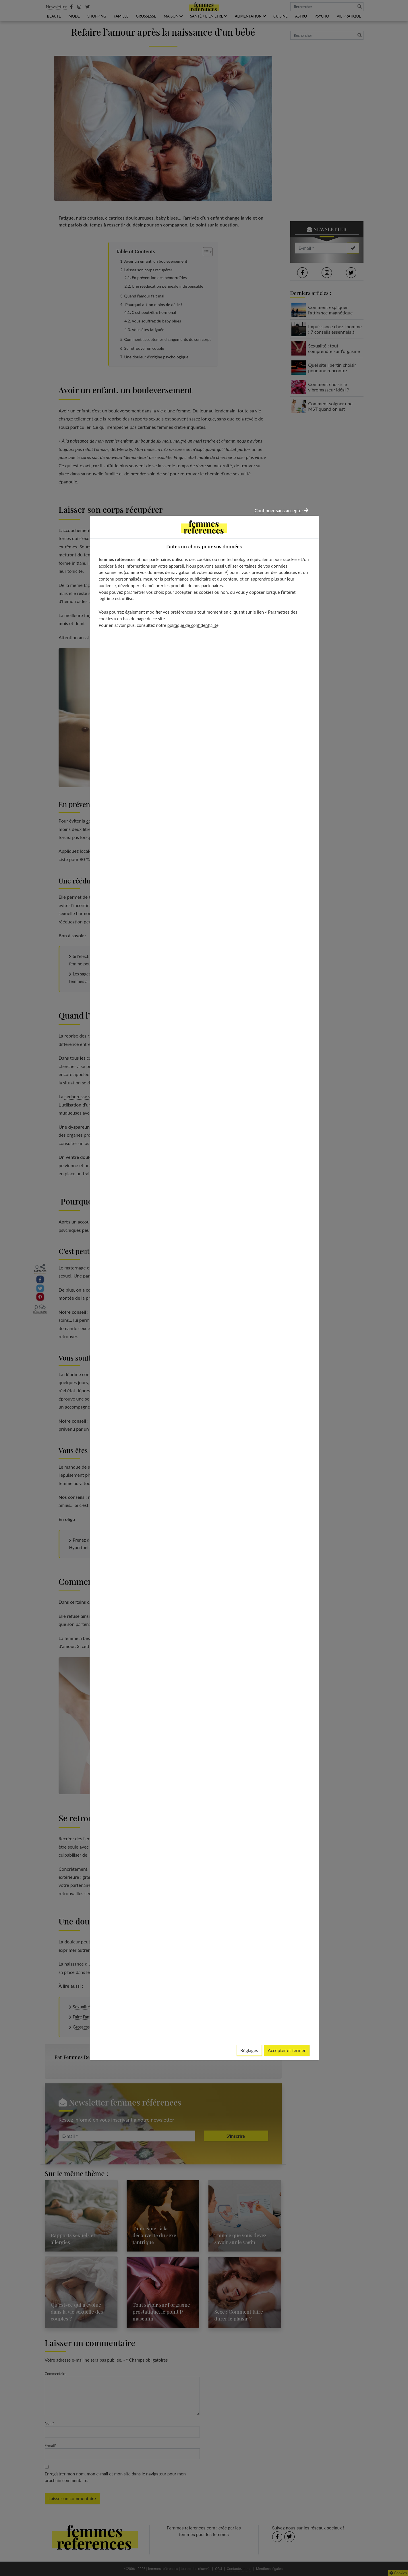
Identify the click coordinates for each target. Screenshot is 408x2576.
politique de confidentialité (192, 625)
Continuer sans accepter (281, 510)
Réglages (249, 2050)
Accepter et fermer (287, 2050)
